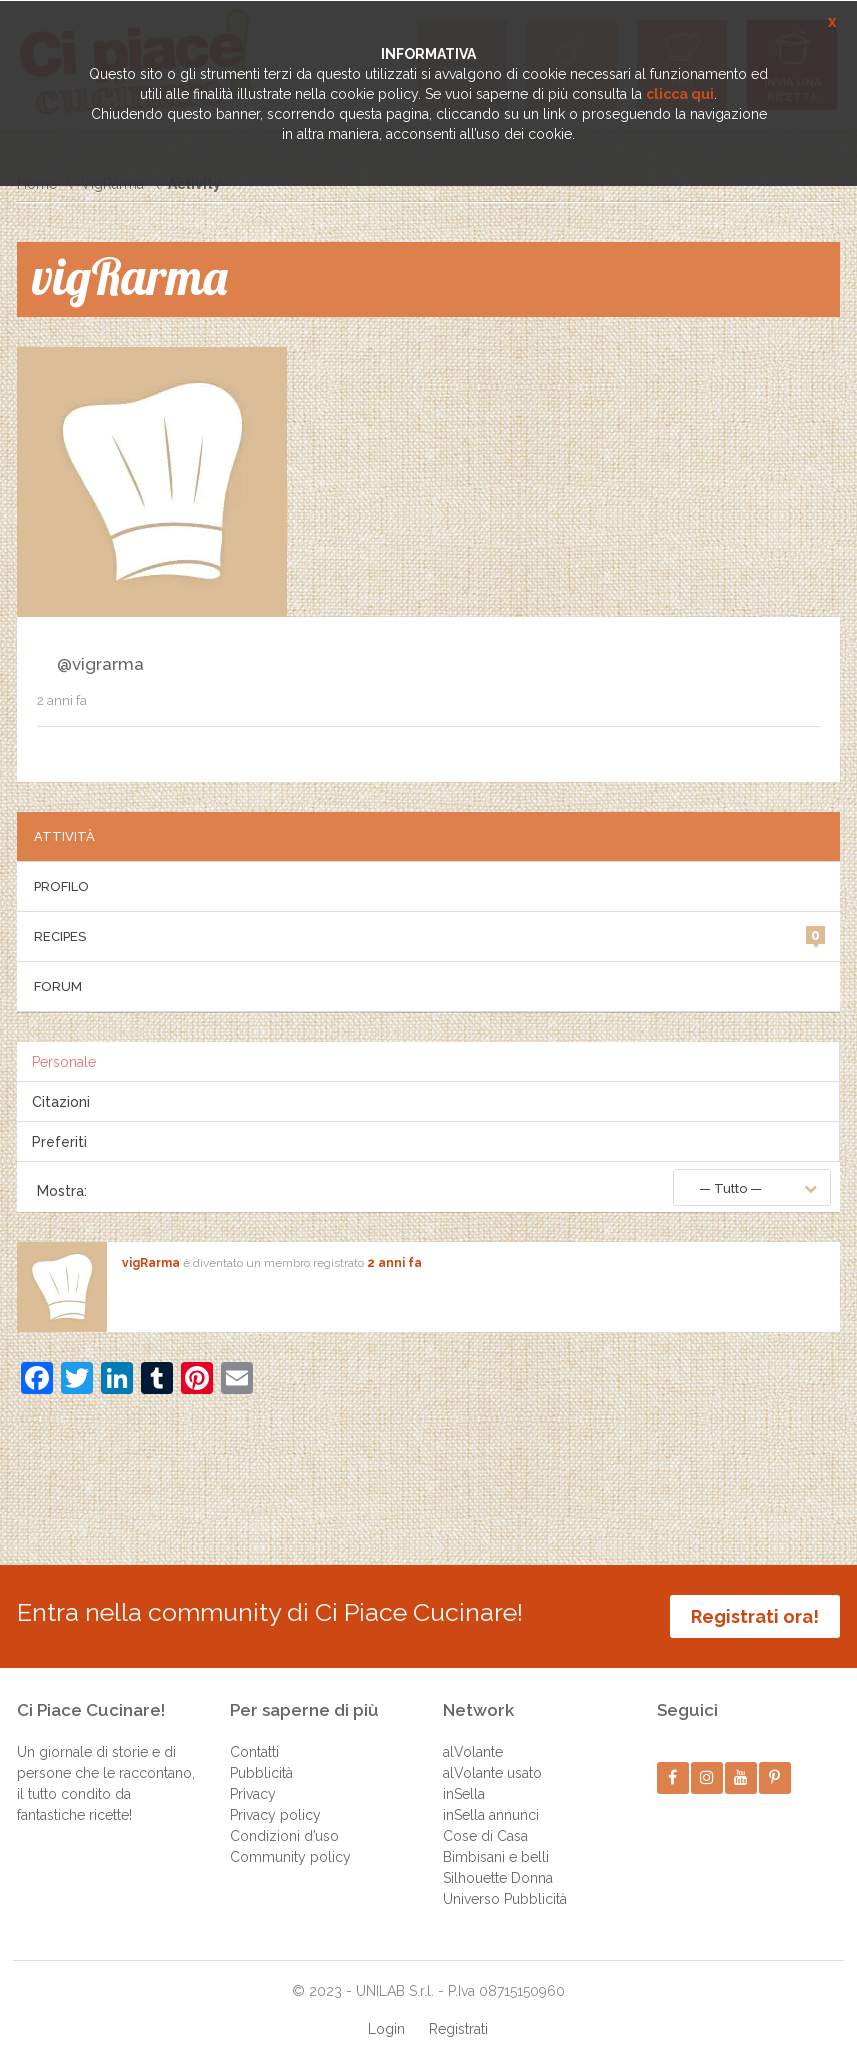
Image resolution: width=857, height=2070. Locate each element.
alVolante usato (492, 1773)
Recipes (429, 935)
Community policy (290, 1857)
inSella (464, 1794)
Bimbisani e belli (496, 1857)
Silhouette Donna (498, 1878)
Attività (64, 836)
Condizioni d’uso (284, 1836)
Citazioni (61, 1102)
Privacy (253, 1794)
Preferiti (59, 1142)
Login (386, 2029)
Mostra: (62, 1191)
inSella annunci (491, 1815)
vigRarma (151, 1263)
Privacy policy (275, 1815)
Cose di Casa (485, 1836)
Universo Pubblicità (505, 1899)
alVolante (473, 1752)
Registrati (458, 2029)
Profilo (61, 886)
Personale (64, 1062)
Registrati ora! (755, 1616)
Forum (58, 986)
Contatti (254, 1752)
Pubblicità (261, 1773)
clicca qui (680, 94)
